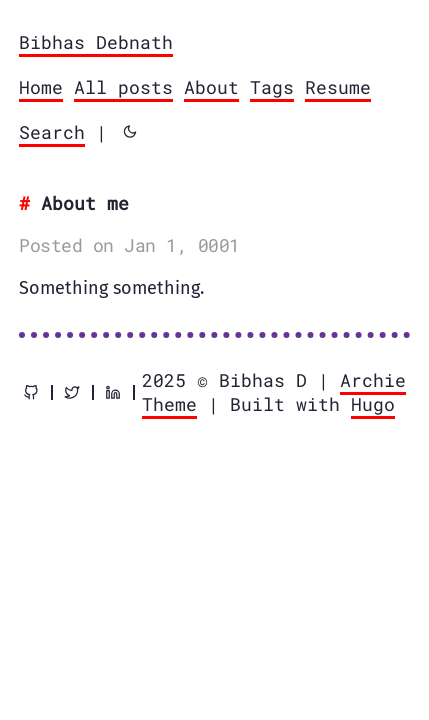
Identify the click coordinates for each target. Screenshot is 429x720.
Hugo (373, 404)
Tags (272, 87)
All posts (123, 87)
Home (41, 87)
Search (52, 132)
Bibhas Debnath (96, 42)
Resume (338, 87)
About (211, 87)
